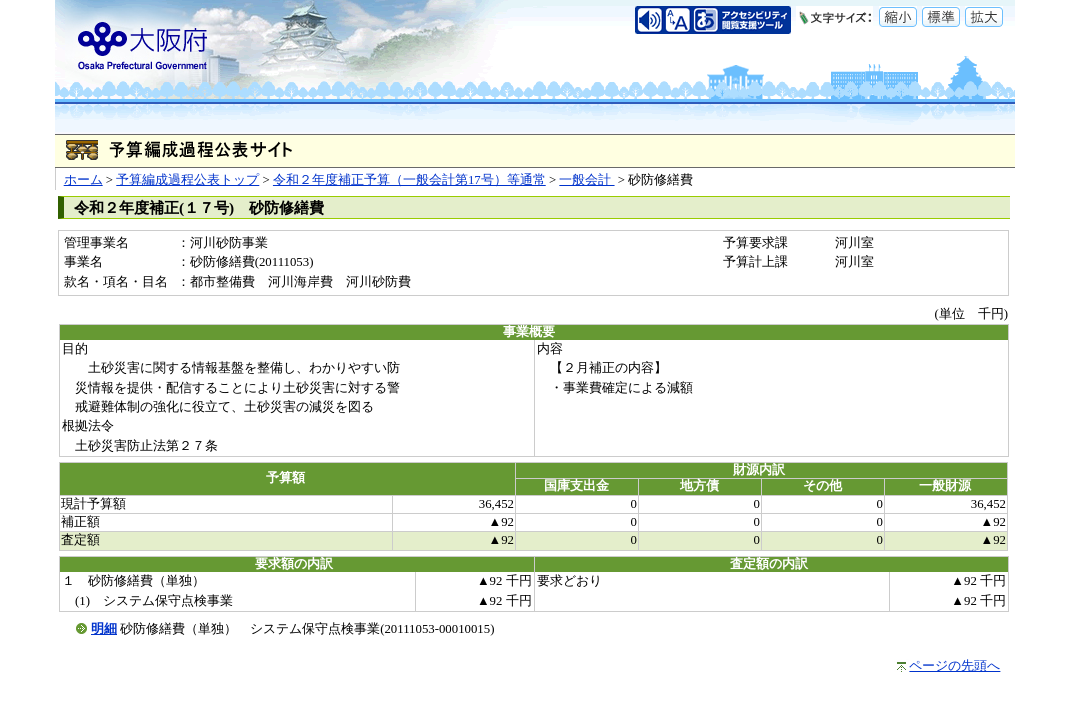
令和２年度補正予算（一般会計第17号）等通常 (409, 180)
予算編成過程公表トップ (187, 180)
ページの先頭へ (954, 666)
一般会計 (586, 180)
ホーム (83, 180)
